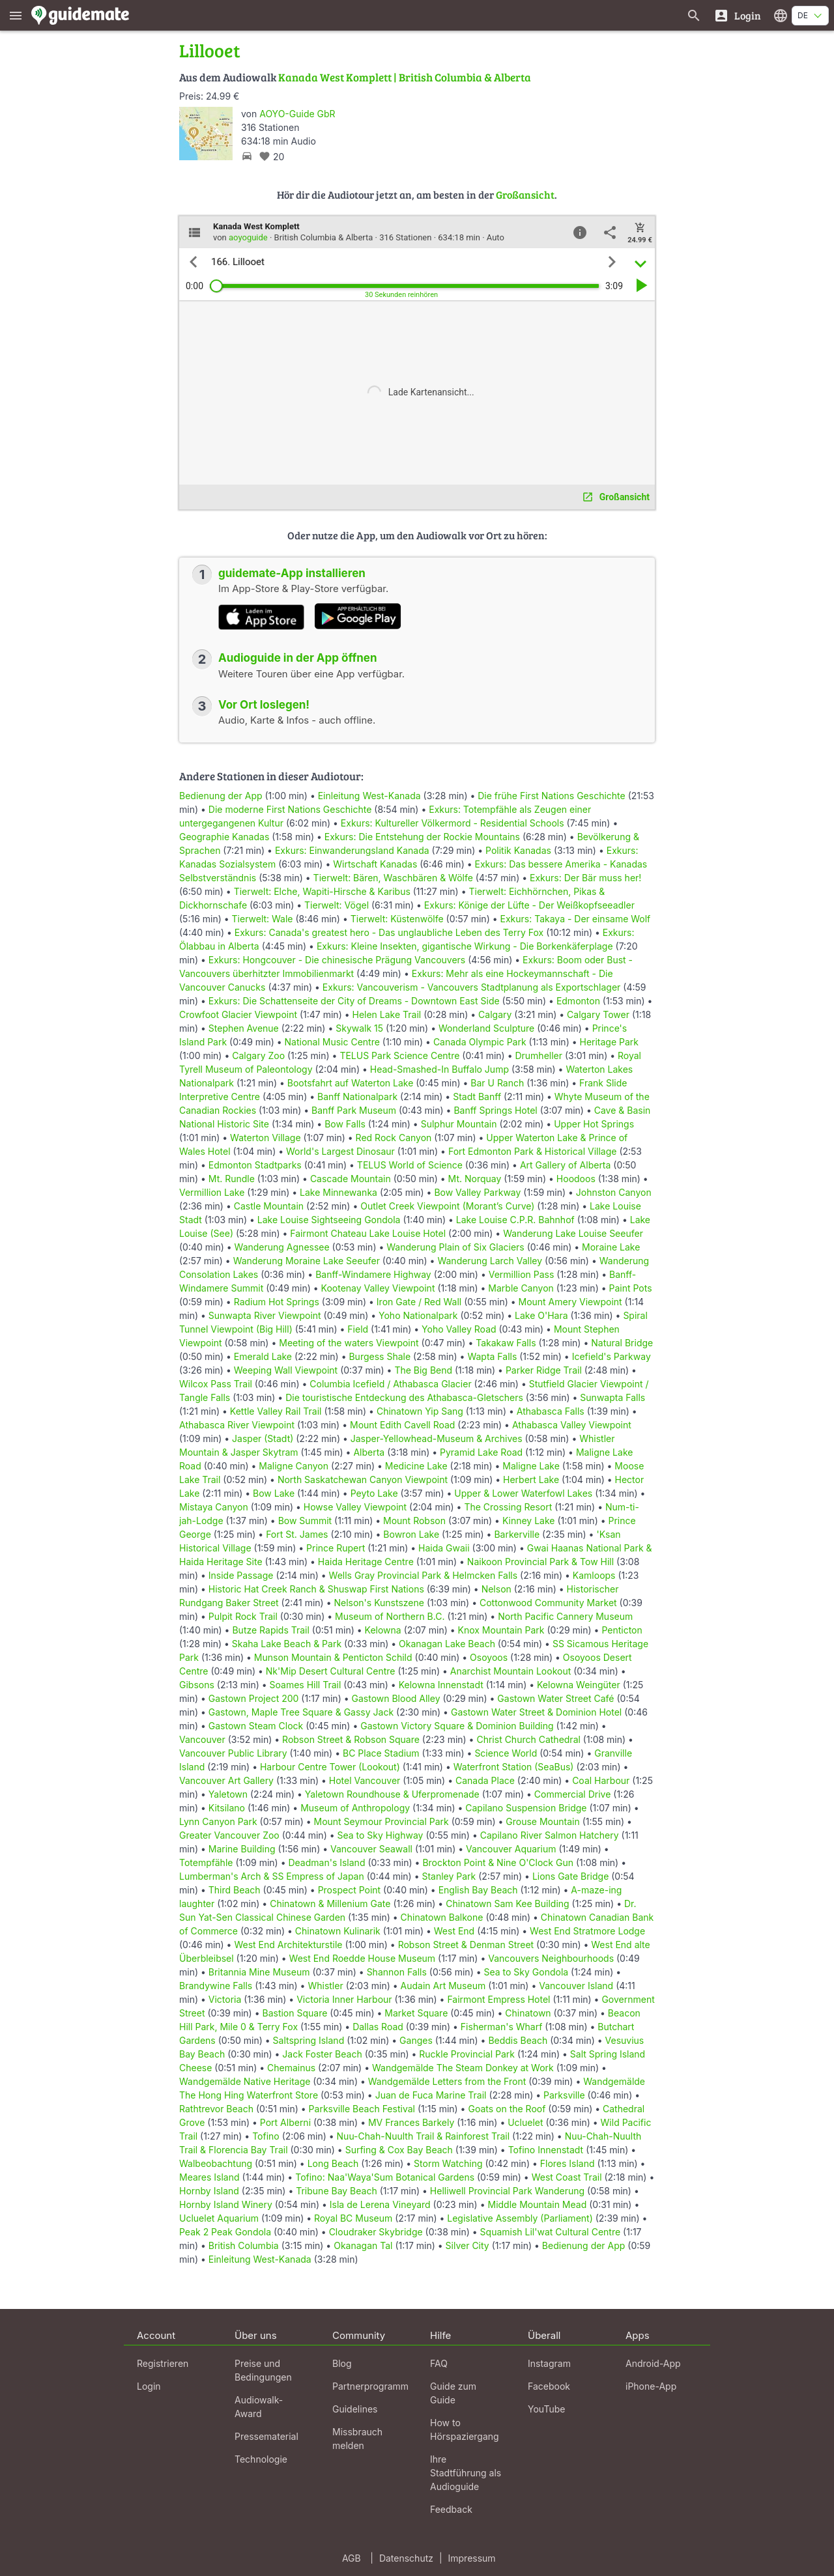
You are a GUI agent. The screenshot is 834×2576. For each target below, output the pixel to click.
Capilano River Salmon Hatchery (549, 1835)
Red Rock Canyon (394, 1137)
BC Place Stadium (381, 1753)
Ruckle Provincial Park (467, 2053)
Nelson (496, 1588)
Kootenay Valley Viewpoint (378, 1288)
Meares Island (209, 2177)
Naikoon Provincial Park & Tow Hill (540, 1561)
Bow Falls (345, 1123)
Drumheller (538, 1055)
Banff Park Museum (353, 1110)
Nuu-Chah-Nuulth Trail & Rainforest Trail (423, 2136)
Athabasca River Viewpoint (237, 1424)
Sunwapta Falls (612, 1397)
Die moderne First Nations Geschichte (290, 809)
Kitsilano (226, 1807)
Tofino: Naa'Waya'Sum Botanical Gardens (384, 2177)
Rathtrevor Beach (216, 2108)
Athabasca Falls (550, 1411)
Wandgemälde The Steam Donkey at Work (463, 2067)
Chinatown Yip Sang (420, 1411)
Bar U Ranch (497, 1082)
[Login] (737, 15)
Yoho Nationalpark (418, 1315)
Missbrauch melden (357, 2438)
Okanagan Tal (363, 2245)
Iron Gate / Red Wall (419, 1301)
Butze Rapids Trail (270, 1629)
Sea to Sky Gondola (526, 1971)
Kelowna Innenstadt (441, 1684)
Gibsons (196, 1684)
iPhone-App (651, 2386)
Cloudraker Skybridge (376, 2231)
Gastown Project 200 (253, 1698)
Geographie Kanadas (224, 836)
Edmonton (578, 1000)
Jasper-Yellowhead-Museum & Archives (437, 1438)
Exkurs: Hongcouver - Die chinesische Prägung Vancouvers (336, 959)
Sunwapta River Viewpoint (264, 1315)
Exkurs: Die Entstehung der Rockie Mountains (422, 836)
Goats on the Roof (506, 2108)
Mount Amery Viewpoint (570, 1301)
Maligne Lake (531, 1465)
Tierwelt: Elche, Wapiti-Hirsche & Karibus (322, 891)
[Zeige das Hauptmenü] (15, 15)
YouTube (546, 2408)
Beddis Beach (517, 2040)
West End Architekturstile (288, 1944)
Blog (342, 2363)
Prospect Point (349, 1889)
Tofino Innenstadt (546, 2149)
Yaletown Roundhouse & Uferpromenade (392, 1794)
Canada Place (485, 1780)
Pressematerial (266, 2436)
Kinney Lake (528, 1520)
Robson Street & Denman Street (466, 1944)
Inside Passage (241, 1575)
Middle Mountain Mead (536, 2204)
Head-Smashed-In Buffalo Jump (439, 1069)
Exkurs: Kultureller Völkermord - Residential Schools (452, 822)
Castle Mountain (269, 1205)
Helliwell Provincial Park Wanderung (507, 2190)
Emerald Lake (263, 1356)
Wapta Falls (492, 1356)
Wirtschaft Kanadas (375, 864)
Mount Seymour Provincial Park (381, 1821)
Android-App (653, 2363)
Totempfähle (206, 1862)
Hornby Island (209, 2190)
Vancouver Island (576, 1985)
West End (454, 1930)
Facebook (549, 2386)
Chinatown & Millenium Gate (330, 1903)
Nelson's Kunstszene (379, 1602)
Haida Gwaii (444, 1547)
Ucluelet (525, 2122)
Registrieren (162, 2363)
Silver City (467, 2245)
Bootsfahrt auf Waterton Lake (350, 1082)
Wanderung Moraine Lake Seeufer (306, 1260)
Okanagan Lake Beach (447, 1643)
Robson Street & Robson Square (351, 1739)
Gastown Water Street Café (555, 1698)
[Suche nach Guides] (694, 15)
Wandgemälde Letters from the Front (447, 2081)
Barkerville (516, 1534)
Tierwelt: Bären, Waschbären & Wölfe (393, 877)
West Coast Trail (567, 2177)
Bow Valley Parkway (477, 1192)
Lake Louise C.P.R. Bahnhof (515, 1219)
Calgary (494, 1014)
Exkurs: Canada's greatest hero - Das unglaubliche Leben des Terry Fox (389, 932)
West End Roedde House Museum (362, 1958)
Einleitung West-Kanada (369, 795)
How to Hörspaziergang (464, 2429)
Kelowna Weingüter (578, 1684)
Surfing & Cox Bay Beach (399, 2149)
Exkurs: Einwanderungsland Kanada (352, 850)
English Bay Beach (478, 1889)
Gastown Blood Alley (396, 1698)
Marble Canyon (520, 1288)
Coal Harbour (600, 1780)
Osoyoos (489, 1657)
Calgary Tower (598, 1014)
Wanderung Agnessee (282, 1247)
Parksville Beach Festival (362, 2108)
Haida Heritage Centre (366, 1561)
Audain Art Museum (443, 1985)
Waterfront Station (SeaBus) (513, 1766)
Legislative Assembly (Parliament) (520, 2218)
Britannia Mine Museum (259, 1971)
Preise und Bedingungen (263, 2370)
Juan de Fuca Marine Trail (431, 2095)
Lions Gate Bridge (570, 1876)
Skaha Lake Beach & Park (286, 1643)
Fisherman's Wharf (502, 2026)
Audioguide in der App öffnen (297, 657)
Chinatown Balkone (442, 1917)
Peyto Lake (374, 1493)
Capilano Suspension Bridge (525, 1807)
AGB (351, 2558)
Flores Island (567, 2163)
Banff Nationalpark (357, 1096)
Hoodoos (576, 1178)
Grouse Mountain (542, 1821)
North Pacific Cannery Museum (565, 1616)
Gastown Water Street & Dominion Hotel (536, 1712)
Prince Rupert (335, 1547)
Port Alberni (285, 2122)
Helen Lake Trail (387, 1014)
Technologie (261, 2459)
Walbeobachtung (215, 2163)
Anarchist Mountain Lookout (510, 1671)
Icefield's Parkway (611, 1356)
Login (149, 2386)
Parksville (564, 2095)
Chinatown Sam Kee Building (507, 1903)
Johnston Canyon (614, 1192)
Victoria (225, 1999)
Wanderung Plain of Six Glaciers (455, 1247)
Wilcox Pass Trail (215, 1383)
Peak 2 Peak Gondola (225, 2231)
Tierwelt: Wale (262, 918)
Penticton (621, 1629)
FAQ (439, 2363)
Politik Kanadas (518, 850)
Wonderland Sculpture (486, 1028)
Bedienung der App (221, 795)
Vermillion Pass (521, 1274)
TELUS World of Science (410, 1164)
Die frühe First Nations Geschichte (551, 795)
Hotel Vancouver (365, 1780)
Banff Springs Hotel (495, 1110)
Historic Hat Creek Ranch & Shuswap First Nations (316, 1588)
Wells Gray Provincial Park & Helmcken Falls (423, 1575)
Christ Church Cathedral (528, 1739)
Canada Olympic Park (479, 1041)
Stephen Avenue (243, 1028)
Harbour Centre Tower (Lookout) (330, 1766)
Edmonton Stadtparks (255, 1164)
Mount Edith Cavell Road (402, 1424)
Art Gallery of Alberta (565, 1164)
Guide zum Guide (453, 2393)
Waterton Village (265, 1137)
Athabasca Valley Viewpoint (571, 1424)
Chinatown (528, 2012)
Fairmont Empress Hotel (498, 1999)
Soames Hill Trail (305, 1684)
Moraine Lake (611, 1247)
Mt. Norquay (475, 1178)
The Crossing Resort (508, 1506)
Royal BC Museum (353, 2218)
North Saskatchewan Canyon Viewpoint (363, 1479)
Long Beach (333, 2163)
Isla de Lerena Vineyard (380, 2204)
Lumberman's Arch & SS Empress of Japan (271, 1876)
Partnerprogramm (370, 2386)
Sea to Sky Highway (381, 1835)
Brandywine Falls (215, 1985)
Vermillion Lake (211, 1192)
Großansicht (525, 194)
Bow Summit (305, 1520)
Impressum (472, 2558)
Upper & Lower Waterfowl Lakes (523, 1493)
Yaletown (228, 1794)
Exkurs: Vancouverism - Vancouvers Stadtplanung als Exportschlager (472, 987)
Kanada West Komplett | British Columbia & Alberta (404, 77)
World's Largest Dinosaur (340, 1151)
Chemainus (291, 2067)
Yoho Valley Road (459, 1329)
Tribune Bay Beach (336, 2190)
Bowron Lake (411, 1534)
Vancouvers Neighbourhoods (551, 1958)
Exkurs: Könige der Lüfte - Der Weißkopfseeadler (529, 905)
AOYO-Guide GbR (297, 113)
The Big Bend (423, 1370)
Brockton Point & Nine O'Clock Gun (497, 1862)
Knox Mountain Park (501, 1629)
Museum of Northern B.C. (389, 1616)
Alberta (368, 1452)
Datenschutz (406, 2558)
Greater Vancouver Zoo (229, 1835)
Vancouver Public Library (233, 1753)
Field (357, 1329)
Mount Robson (414, 1520)
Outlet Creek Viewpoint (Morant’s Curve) (447, 1205)
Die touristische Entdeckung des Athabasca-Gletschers (404, 1397)
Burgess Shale (379, 1356)
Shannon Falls (397, 1971)
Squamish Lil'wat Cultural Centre (550, 2231)
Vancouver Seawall (371, 1848)
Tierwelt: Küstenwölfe (397, 918)
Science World (505, 1753)
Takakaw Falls (506, 1342)
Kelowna (383, 1629)
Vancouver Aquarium (511, 1848)
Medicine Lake (416, 1465)
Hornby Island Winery (225, 2204)
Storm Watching (448, 2163)
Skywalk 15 (359, 1028)
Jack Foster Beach (322, 2053)
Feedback (451, 2509)
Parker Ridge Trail (544, 1370)
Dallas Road (377, 2026)
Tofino (266, 2136)
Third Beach (234, 1889)
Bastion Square (294, 2012)
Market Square (416, 2012)
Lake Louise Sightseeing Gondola (329, 1219)
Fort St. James (297, 1534)
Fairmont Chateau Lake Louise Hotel (368, 1233)
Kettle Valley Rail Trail (276, 1411)
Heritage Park (609, 1041)
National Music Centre (332, 1041)
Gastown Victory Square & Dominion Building (456, 1725)
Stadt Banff (477, 1096)
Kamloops (594, 1575)
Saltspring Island (309, 2040)
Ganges (416, 2040)
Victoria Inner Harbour (344, 1999)
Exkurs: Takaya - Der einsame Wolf (575, 918)
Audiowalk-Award (259, 2406)
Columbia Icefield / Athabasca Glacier (390, 1383)
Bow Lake (274, 1493)
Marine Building (242, 1848)
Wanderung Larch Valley (489, 1260)
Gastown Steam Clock (255, 1725)
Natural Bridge (622, 1342)
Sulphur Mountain (459, 1123)
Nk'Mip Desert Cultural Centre (330, 1671)
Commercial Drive (572, 1794)
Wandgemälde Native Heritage (244, 2081)
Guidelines (354, 2408)
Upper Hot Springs (594, 1123)
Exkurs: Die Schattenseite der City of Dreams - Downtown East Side (354, 1000)
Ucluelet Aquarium (219, 2218)
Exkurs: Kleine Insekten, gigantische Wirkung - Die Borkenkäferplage (465, 946)
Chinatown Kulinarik (338, 1930)
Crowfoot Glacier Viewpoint (238, 1014)
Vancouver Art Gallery (226, 1780)
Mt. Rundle (231, 1178)
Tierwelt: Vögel (336, 905)
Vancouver (202, 1739)
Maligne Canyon (293, 1465)
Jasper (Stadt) (262, 1438)
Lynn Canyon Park (218, 1821)
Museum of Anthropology (355, 1807)
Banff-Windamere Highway (373, 1274)
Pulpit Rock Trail (243, 1616)
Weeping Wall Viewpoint (286, 1370)
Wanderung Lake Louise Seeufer (573, 1233)
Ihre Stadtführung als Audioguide (465, 2473)
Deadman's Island (326, 1862)
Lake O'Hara (541, 1315)
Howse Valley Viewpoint (355, 1506)
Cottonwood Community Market (548, 1602)
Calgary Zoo (258, 1055)
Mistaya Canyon (213, 1506)
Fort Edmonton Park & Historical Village (532, 1151)
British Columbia (243, 2245)
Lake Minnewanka (338, 1192)
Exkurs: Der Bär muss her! (585, 877)
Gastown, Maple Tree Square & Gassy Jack (301, 1712)
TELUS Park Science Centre (399, 1055)
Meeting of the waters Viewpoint (348, 1342)
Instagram (549, 2363)
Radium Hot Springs (276, 1301)
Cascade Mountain (350, 1178)
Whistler (325, 1985)
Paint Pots (630, 1288)
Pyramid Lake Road (481, 1452)
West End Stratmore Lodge (587, 1930)
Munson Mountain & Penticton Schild (333, 1657)
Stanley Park (449, 1876)
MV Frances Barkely (411, 2122)
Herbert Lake (531, 1479)
